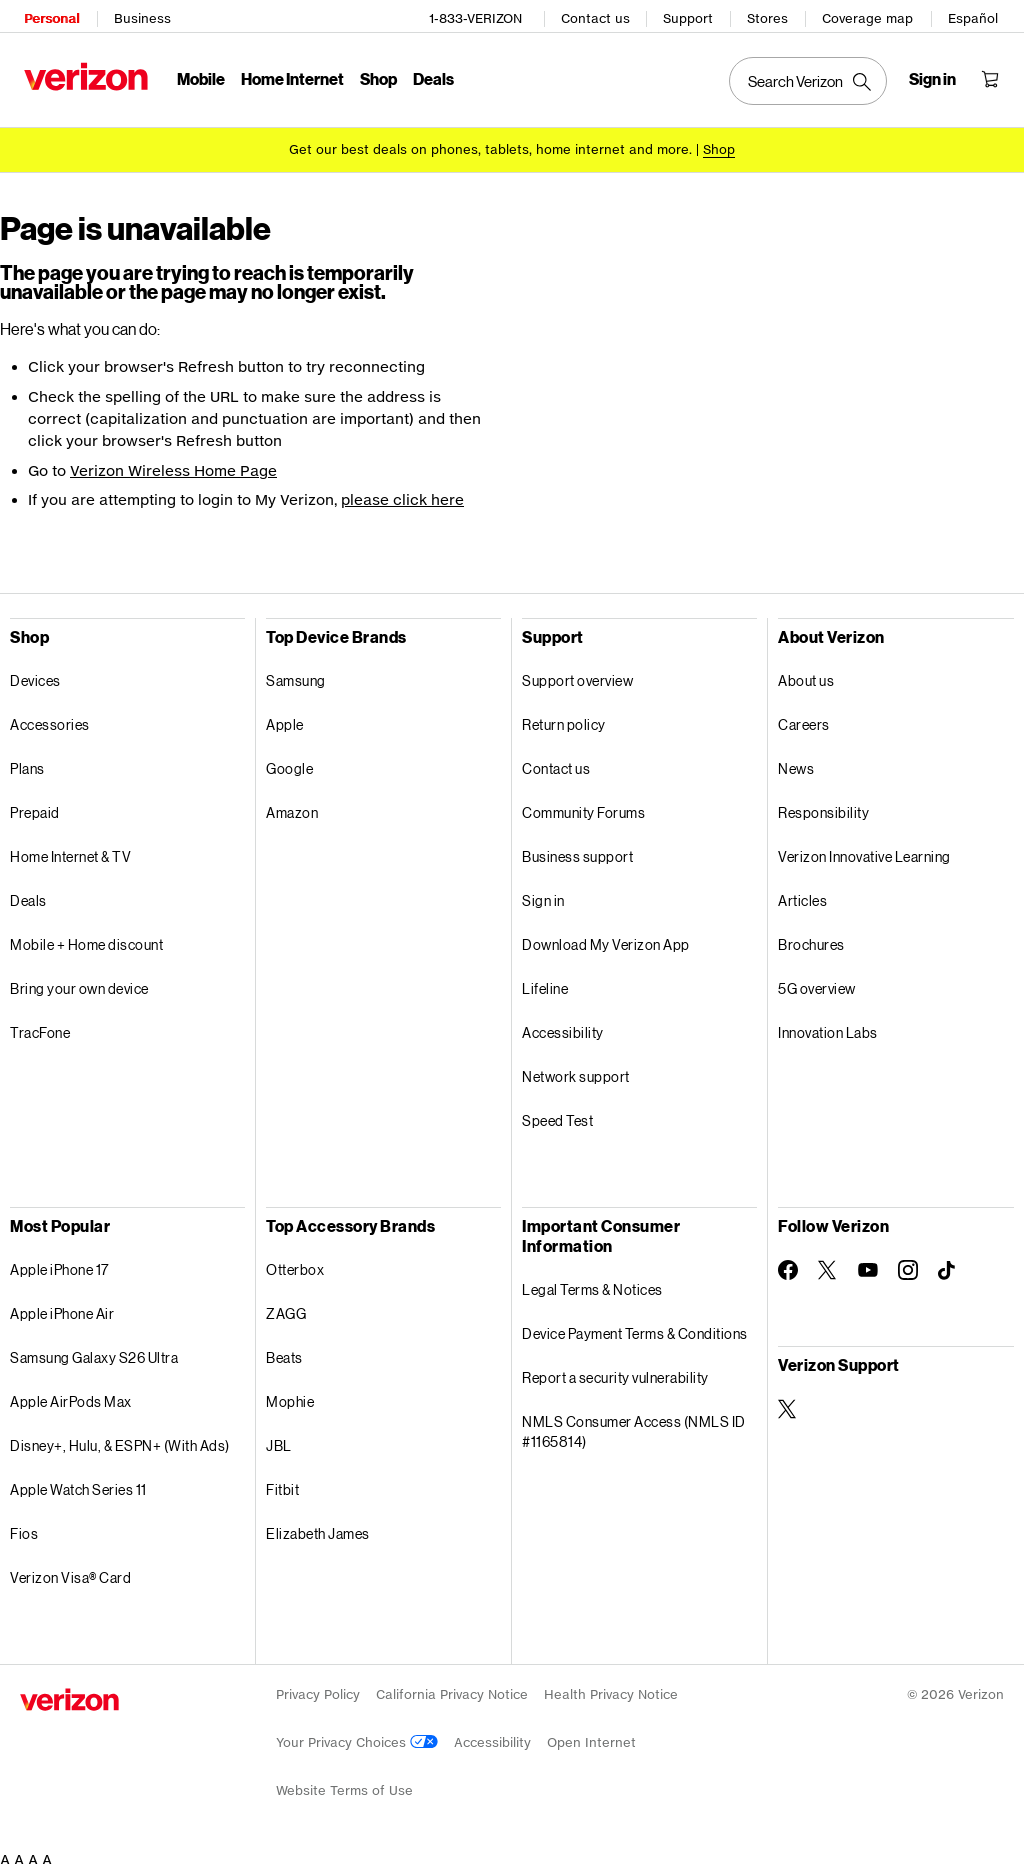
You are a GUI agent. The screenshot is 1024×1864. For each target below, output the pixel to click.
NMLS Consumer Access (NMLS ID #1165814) (634, 1424)
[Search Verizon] (812, 78)
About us (806, 673)
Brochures (811, 937)
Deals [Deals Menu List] (429, 75)
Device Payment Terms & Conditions (635, 1326)
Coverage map (871, 15)
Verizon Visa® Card (70, 1570)
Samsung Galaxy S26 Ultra (94, 1350)
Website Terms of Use (344, 1783)
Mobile (197, 75)
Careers (804, 717)
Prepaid (35, 805)
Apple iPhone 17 (59, 1262)
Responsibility (823, 805)
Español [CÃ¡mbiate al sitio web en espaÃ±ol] (977, 15)
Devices (35, 673)
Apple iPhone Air (62, 1306)
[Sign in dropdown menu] (936, 76)
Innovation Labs (828, 1025)
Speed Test (557, 1113)
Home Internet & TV (70, 849)
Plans (27, 761)
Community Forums (583, 805)
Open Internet (591, 1735)
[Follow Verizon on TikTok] (948, 1264)
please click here (402, 493)
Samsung (296, 673)
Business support (577, 849)
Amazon (292, 805)
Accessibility (563, 1025)
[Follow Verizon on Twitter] (828, 1263)
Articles (802, 893)
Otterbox (295, 1262)
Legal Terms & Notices (592, 1282)
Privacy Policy (318, 1687)
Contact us (599, 15)
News (796, 761)
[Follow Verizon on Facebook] (788, 1263)
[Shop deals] (719, 142)
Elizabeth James (318, 1526)
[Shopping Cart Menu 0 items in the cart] (994, 76)
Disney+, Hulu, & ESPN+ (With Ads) (120, 1438)
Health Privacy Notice (611, 1687)
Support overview (577, 673)
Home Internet (288, 75)
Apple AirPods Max (71, 1394)
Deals (28, 893)
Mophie (290, 1394)
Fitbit (282, 1482)
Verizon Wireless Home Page (173, 463)
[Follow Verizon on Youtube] (868, 1263)
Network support (576, 1069)
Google (289, 761)
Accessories (50, 717)
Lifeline (545, 981)
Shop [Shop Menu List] (374, 75)
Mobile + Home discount (86, 937)
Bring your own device (79, 981)
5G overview (817, 981)
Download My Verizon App (606, 937)
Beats (284, 1350)
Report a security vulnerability (615, 1370)
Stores (771, 15)
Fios (24, 1526)
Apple (285, 717)
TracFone (40, 1025)
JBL (279, 1438)
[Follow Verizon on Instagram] (908, 1263)
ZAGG (286, 1306)
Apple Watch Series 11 (78, 1482)
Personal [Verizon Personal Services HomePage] (47, 15)
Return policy (564, 717)
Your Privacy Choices (357, 1735)
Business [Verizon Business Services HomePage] (138, 15)
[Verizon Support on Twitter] (788, 1402)
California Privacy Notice (452, 1687)
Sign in (543, 893)
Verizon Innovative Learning (864, 849)
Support (692, 15)
